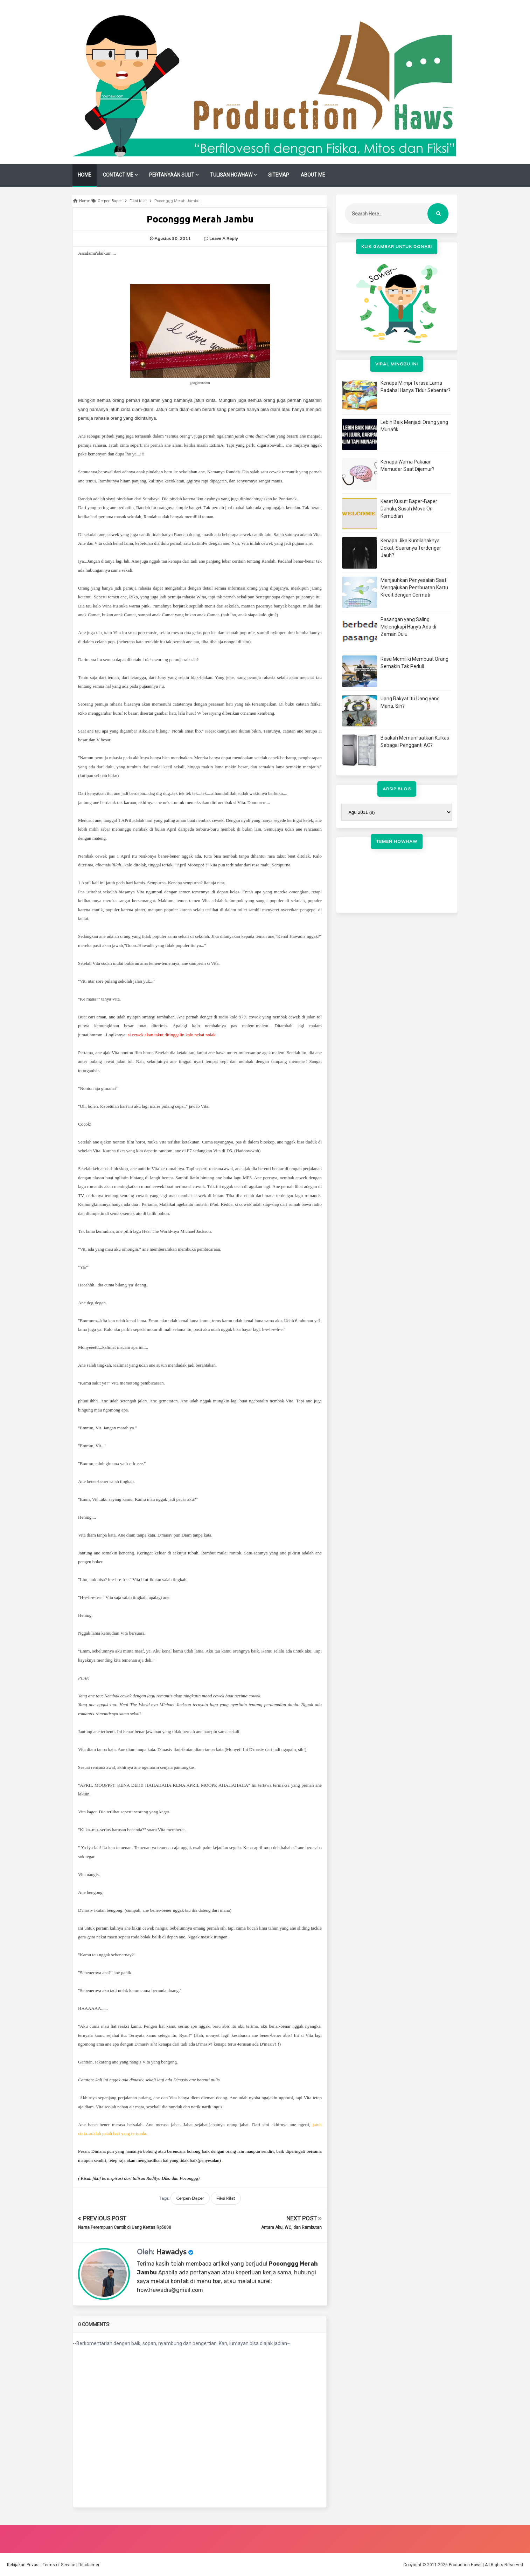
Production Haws (465, 2564)
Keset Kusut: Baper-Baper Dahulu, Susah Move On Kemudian (409, 509)
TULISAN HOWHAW (231, 175)
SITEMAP (278, 175)
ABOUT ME (313, 175)
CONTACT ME (118, 175)
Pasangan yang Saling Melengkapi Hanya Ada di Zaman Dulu (408, 627)
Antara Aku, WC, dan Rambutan (291, 2227)
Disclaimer (88, 2564)
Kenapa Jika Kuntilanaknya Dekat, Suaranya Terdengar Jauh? (411, 548)
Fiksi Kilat (225, 2198)
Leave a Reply (223, 238)
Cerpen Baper (190, 2198)
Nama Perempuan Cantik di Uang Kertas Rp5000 (124, 2227)
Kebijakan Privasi (23, 2564)
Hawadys (171, 2252)
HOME (84, 175)
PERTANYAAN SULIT (171, 175)
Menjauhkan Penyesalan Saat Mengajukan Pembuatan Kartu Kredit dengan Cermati (414, 587)
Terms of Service (59, 2564)
